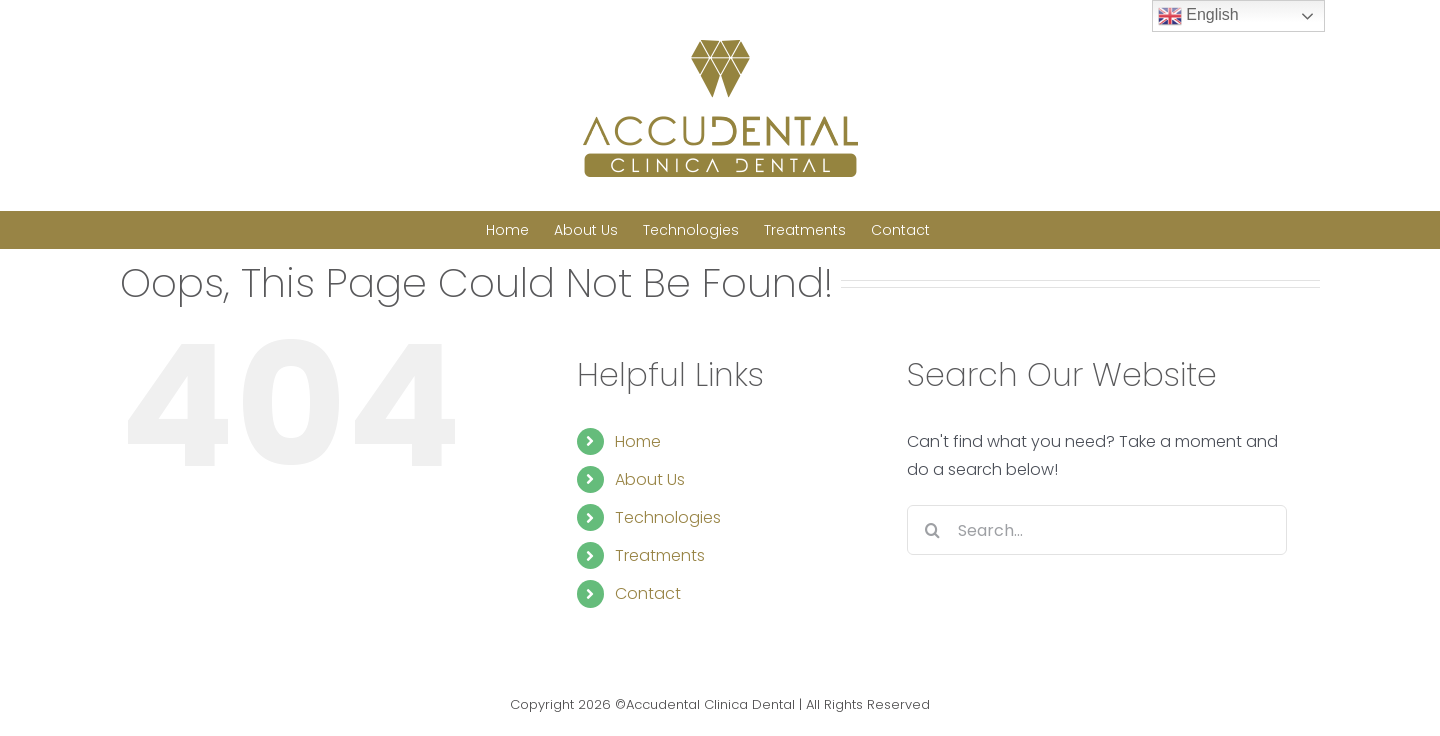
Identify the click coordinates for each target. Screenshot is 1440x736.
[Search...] (1097, 530)
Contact (648, 593)
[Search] (932, 530)
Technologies (668, 517)
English (1198, 16)
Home (638, 441)
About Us (650, 479)
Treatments (660, 555)
